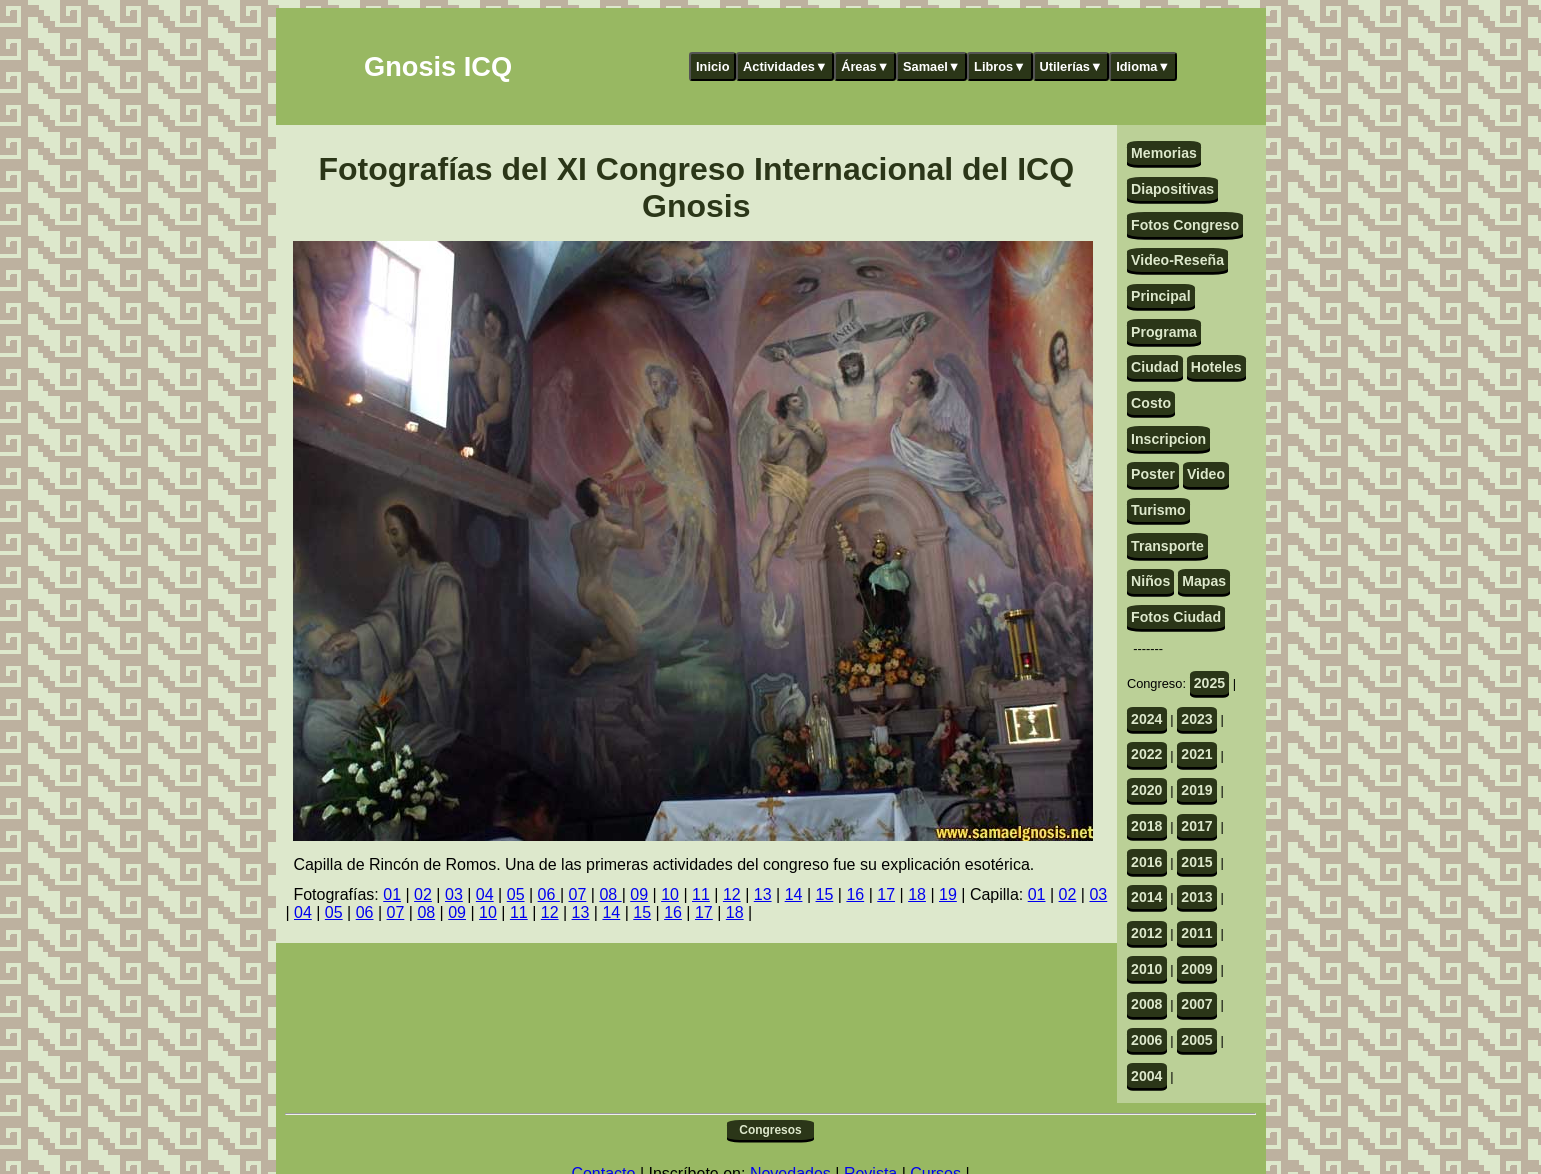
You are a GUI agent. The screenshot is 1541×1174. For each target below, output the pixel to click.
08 (610, 894)
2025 (1209, 683)
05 (516, 894)
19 (948, 894)
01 (392, 894)
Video (1206, 474)
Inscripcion (1168, 439)
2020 (1146, 790)
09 (639, 894)
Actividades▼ (785, 66)
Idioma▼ (1143, 66)
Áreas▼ (865, 66)
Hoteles (1216, 367)
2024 (1146, 719)
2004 (1146, 1076)
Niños (1150, 581)
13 (763, 894)
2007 (1196, 1004)
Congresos (770, 1130)
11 (701, 894)
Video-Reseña (1177, 260)
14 (794, 894)
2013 (1196, 897)
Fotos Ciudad (1176, 617)
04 (485, 894)
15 (825, 894)
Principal (1160, 296)
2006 (1146, 1040)
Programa (1164, 332)
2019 (1196, 790)
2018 (1146, 826)
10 (670, 894)
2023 (1196, 719)
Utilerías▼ (1070, 66)
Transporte (1167, 546)
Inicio (712, 66)
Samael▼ (932, 66)
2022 (1146, 754)
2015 (1196, 862)
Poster (1153, 474)
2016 (1146, 862)
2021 (1196, 754)
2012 (1146, 933)
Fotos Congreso (1185, 225)
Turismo (1158, 510)
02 (423, 894)
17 (886, 894)
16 (855, 894)
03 (454, 894)
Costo (1151, 403)
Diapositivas (1172, 189)
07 (578, 894)
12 (732, 894)
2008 (1146, 1004)
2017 (1196, 826)
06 (549, 894)
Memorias (1164, 153)
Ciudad (1155, 367)
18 (917, 894)
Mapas (1204, 581)
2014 (1146, 897)
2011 (1196, 933)
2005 (1196, 1040)
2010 (1146, 969)
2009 (1196, 969)
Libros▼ (1000, 66)
